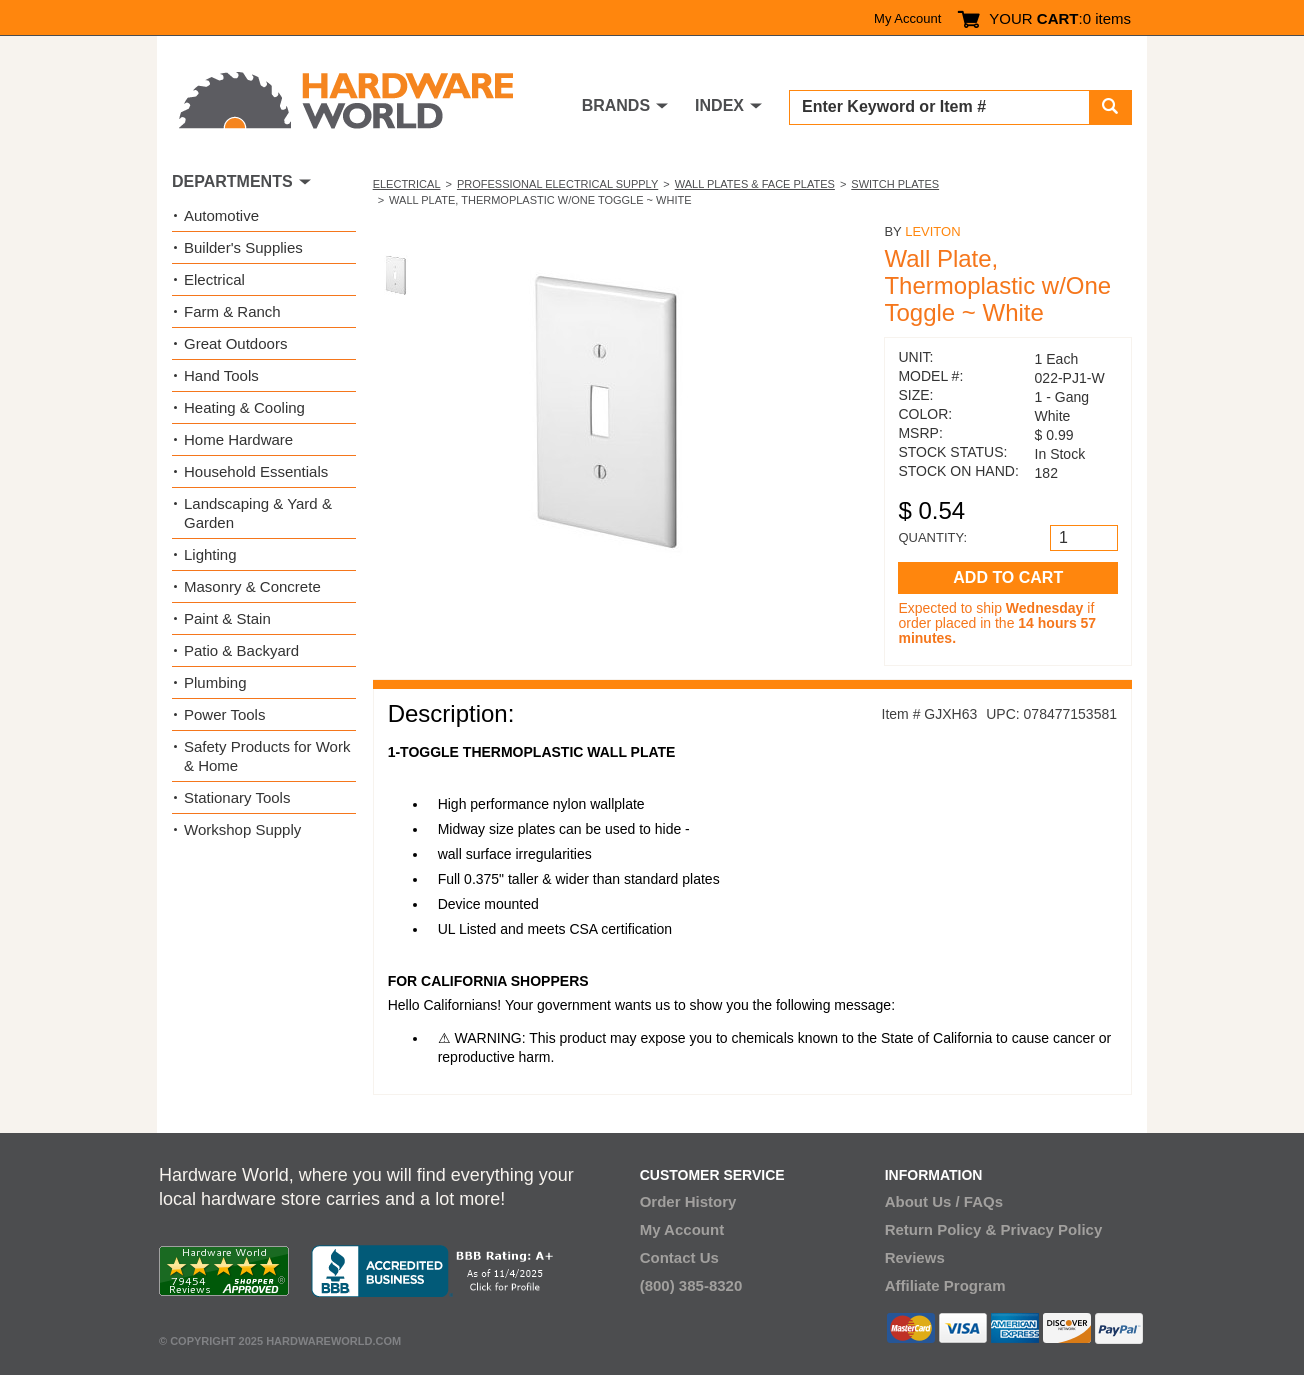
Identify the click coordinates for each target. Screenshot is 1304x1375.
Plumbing (215, 682)
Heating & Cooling (244, 407)
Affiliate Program (945, 1285)
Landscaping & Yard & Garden (258, 513)
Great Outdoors (235, 343)
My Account (907, 18)
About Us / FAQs (944, 1201)
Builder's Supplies (243, 247)
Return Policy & (941, 1229)
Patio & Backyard (241, 650)
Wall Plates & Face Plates (755, 184)
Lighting (210, 554)
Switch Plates (895, 184)
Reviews (915, 1257)
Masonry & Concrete (252, 586)
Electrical (407, 184)
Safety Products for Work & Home (267, 756)
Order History (688, 1201)
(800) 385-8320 (691, 1285)
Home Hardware (238, 439)
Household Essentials (256, 471)
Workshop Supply (242, 829)
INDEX (719, 105)
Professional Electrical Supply (557, 184)
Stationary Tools (237, 797)
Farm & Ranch (232, 311)
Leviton (932, 231)
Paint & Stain (227, 618)
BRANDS (616, 105)
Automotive (221, 215)
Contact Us (679, 1257)
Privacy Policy (1052, 1229)
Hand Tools (221, 375)
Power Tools (224, 714)
